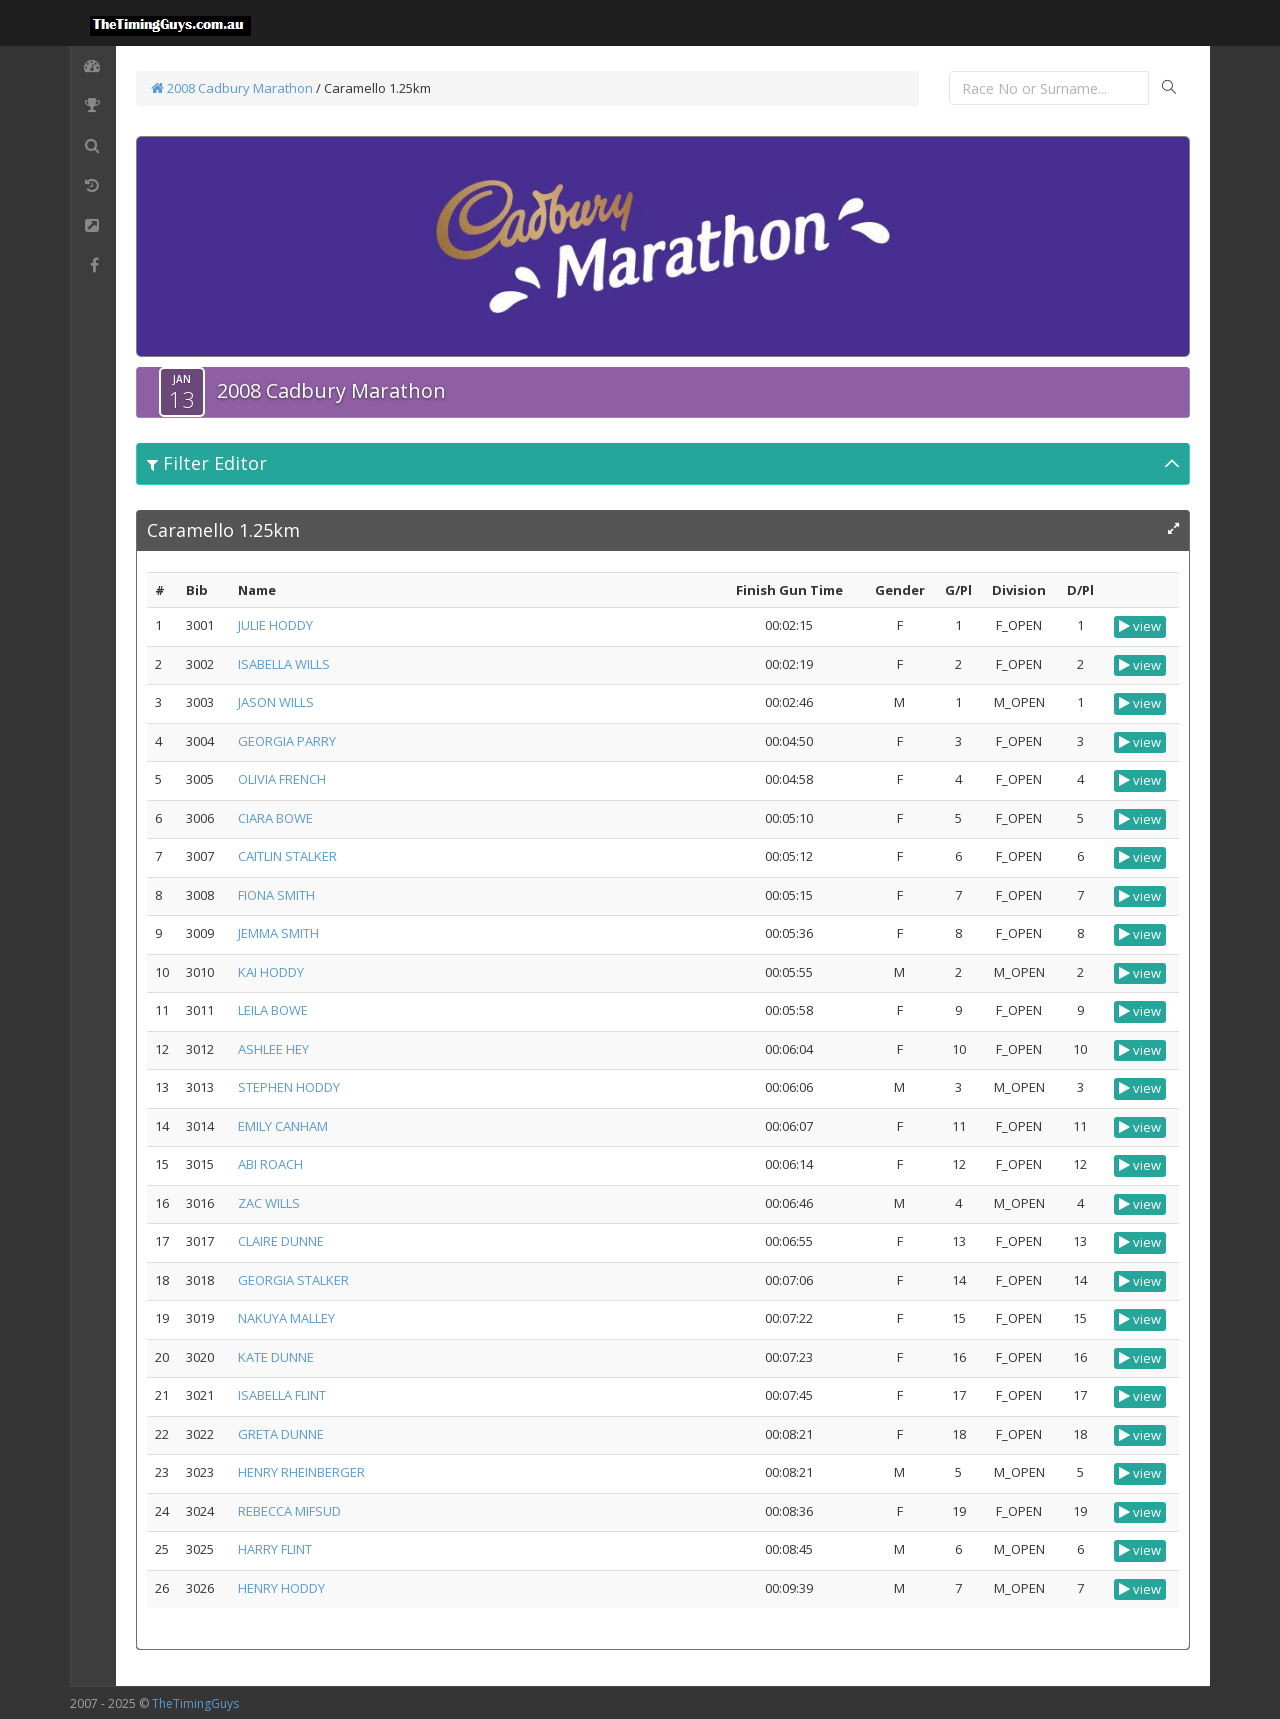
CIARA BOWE (275, 818)
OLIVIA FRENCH (282, 779)
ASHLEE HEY (273, 1049)
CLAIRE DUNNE (281, 1241)
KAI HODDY (271, 972)
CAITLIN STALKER (287, 856)
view (1140, 626)
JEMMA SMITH (278, 933)
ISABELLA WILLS (284, 664)
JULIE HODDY (275, 625)
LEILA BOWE (273, 1010)
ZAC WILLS (269, 1203)
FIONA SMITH (276, 895)
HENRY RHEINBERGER (301, 1472)
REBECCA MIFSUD (289, 1511)
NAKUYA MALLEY (286, 1318)
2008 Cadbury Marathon (232, 88)
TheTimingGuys (195, 1703)
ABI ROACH (270, 1164)
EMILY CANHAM (283, 1126)
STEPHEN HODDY (289, 1087)
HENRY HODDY (281, 1588)
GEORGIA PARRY (287, 741)
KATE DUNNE (276, 1357)
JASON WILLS (276, 702)
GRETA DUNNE (281, 1434)
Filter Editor (207, 463)
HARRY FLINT (275, 1549)
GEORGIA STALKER (293, 1280)
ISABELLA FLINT (282, 1395)
